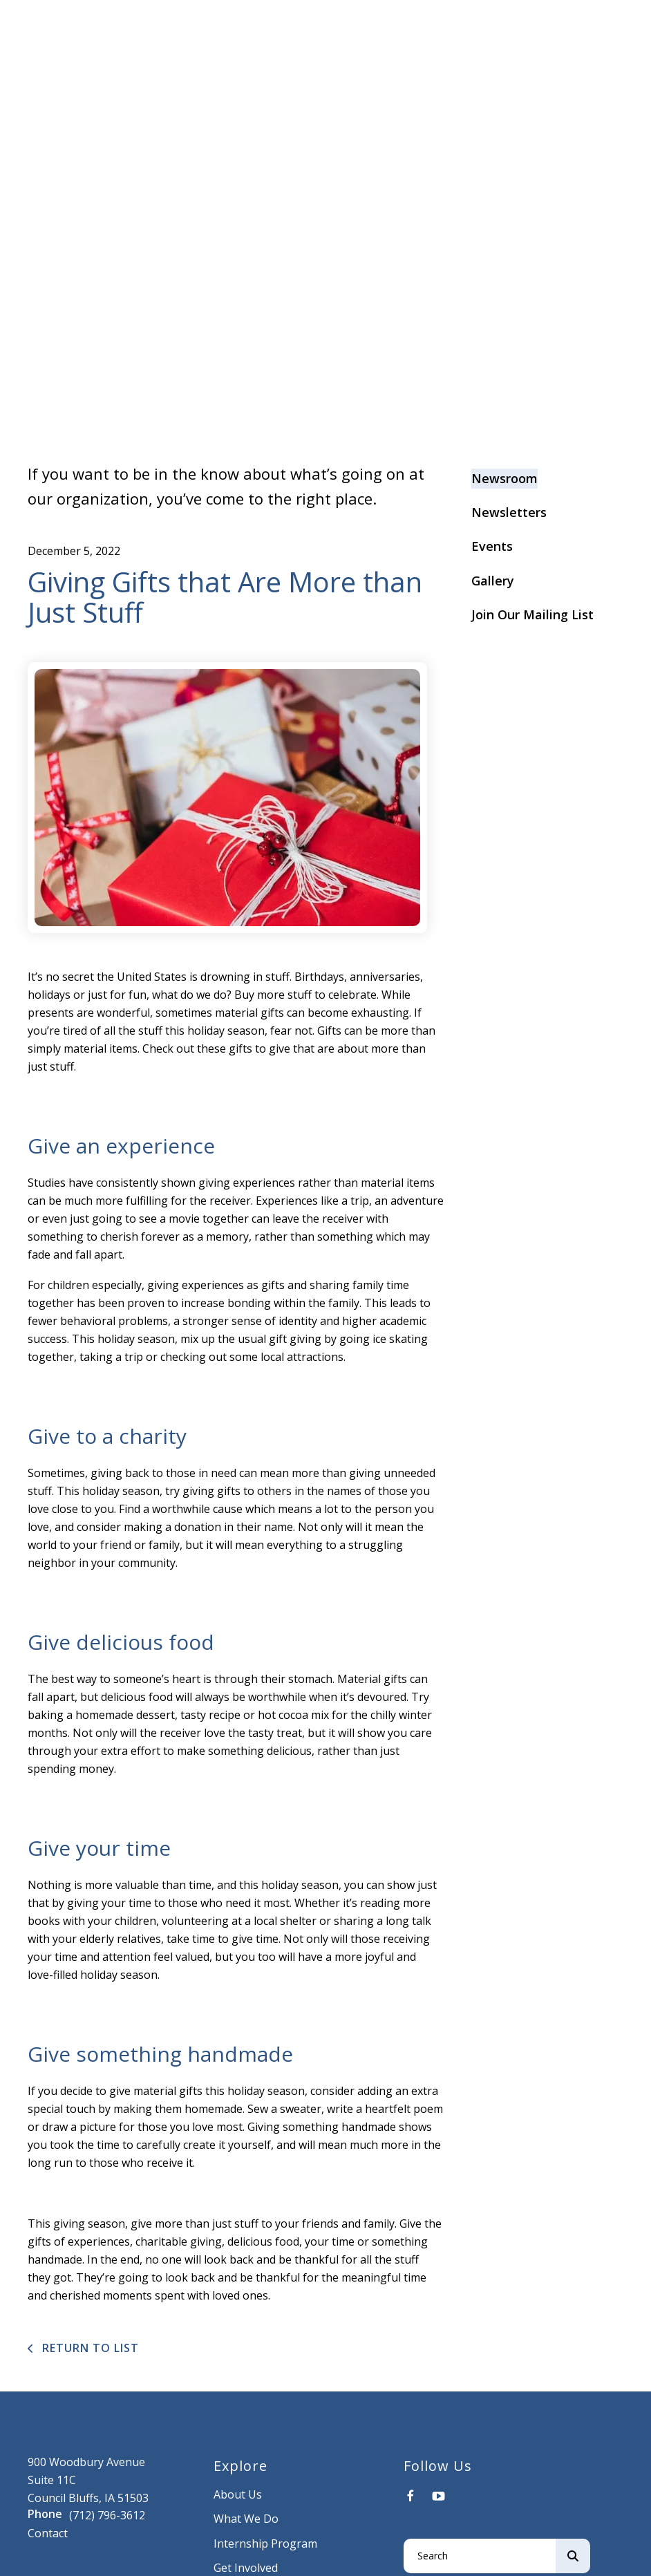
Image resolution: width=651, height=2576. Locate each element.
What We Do (246, 2518)
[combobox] (480, 2556)
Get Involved (246, 2567)
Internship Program (265, 2543)
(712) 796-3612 (107, 2515)
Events (492, 546)
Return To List (89, 2348)
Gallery (492, 580)
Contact (48, 2533)
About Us (238, 2494)
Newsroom (504, 478)
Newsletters (509, 512)
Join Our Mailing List (532, 614)
